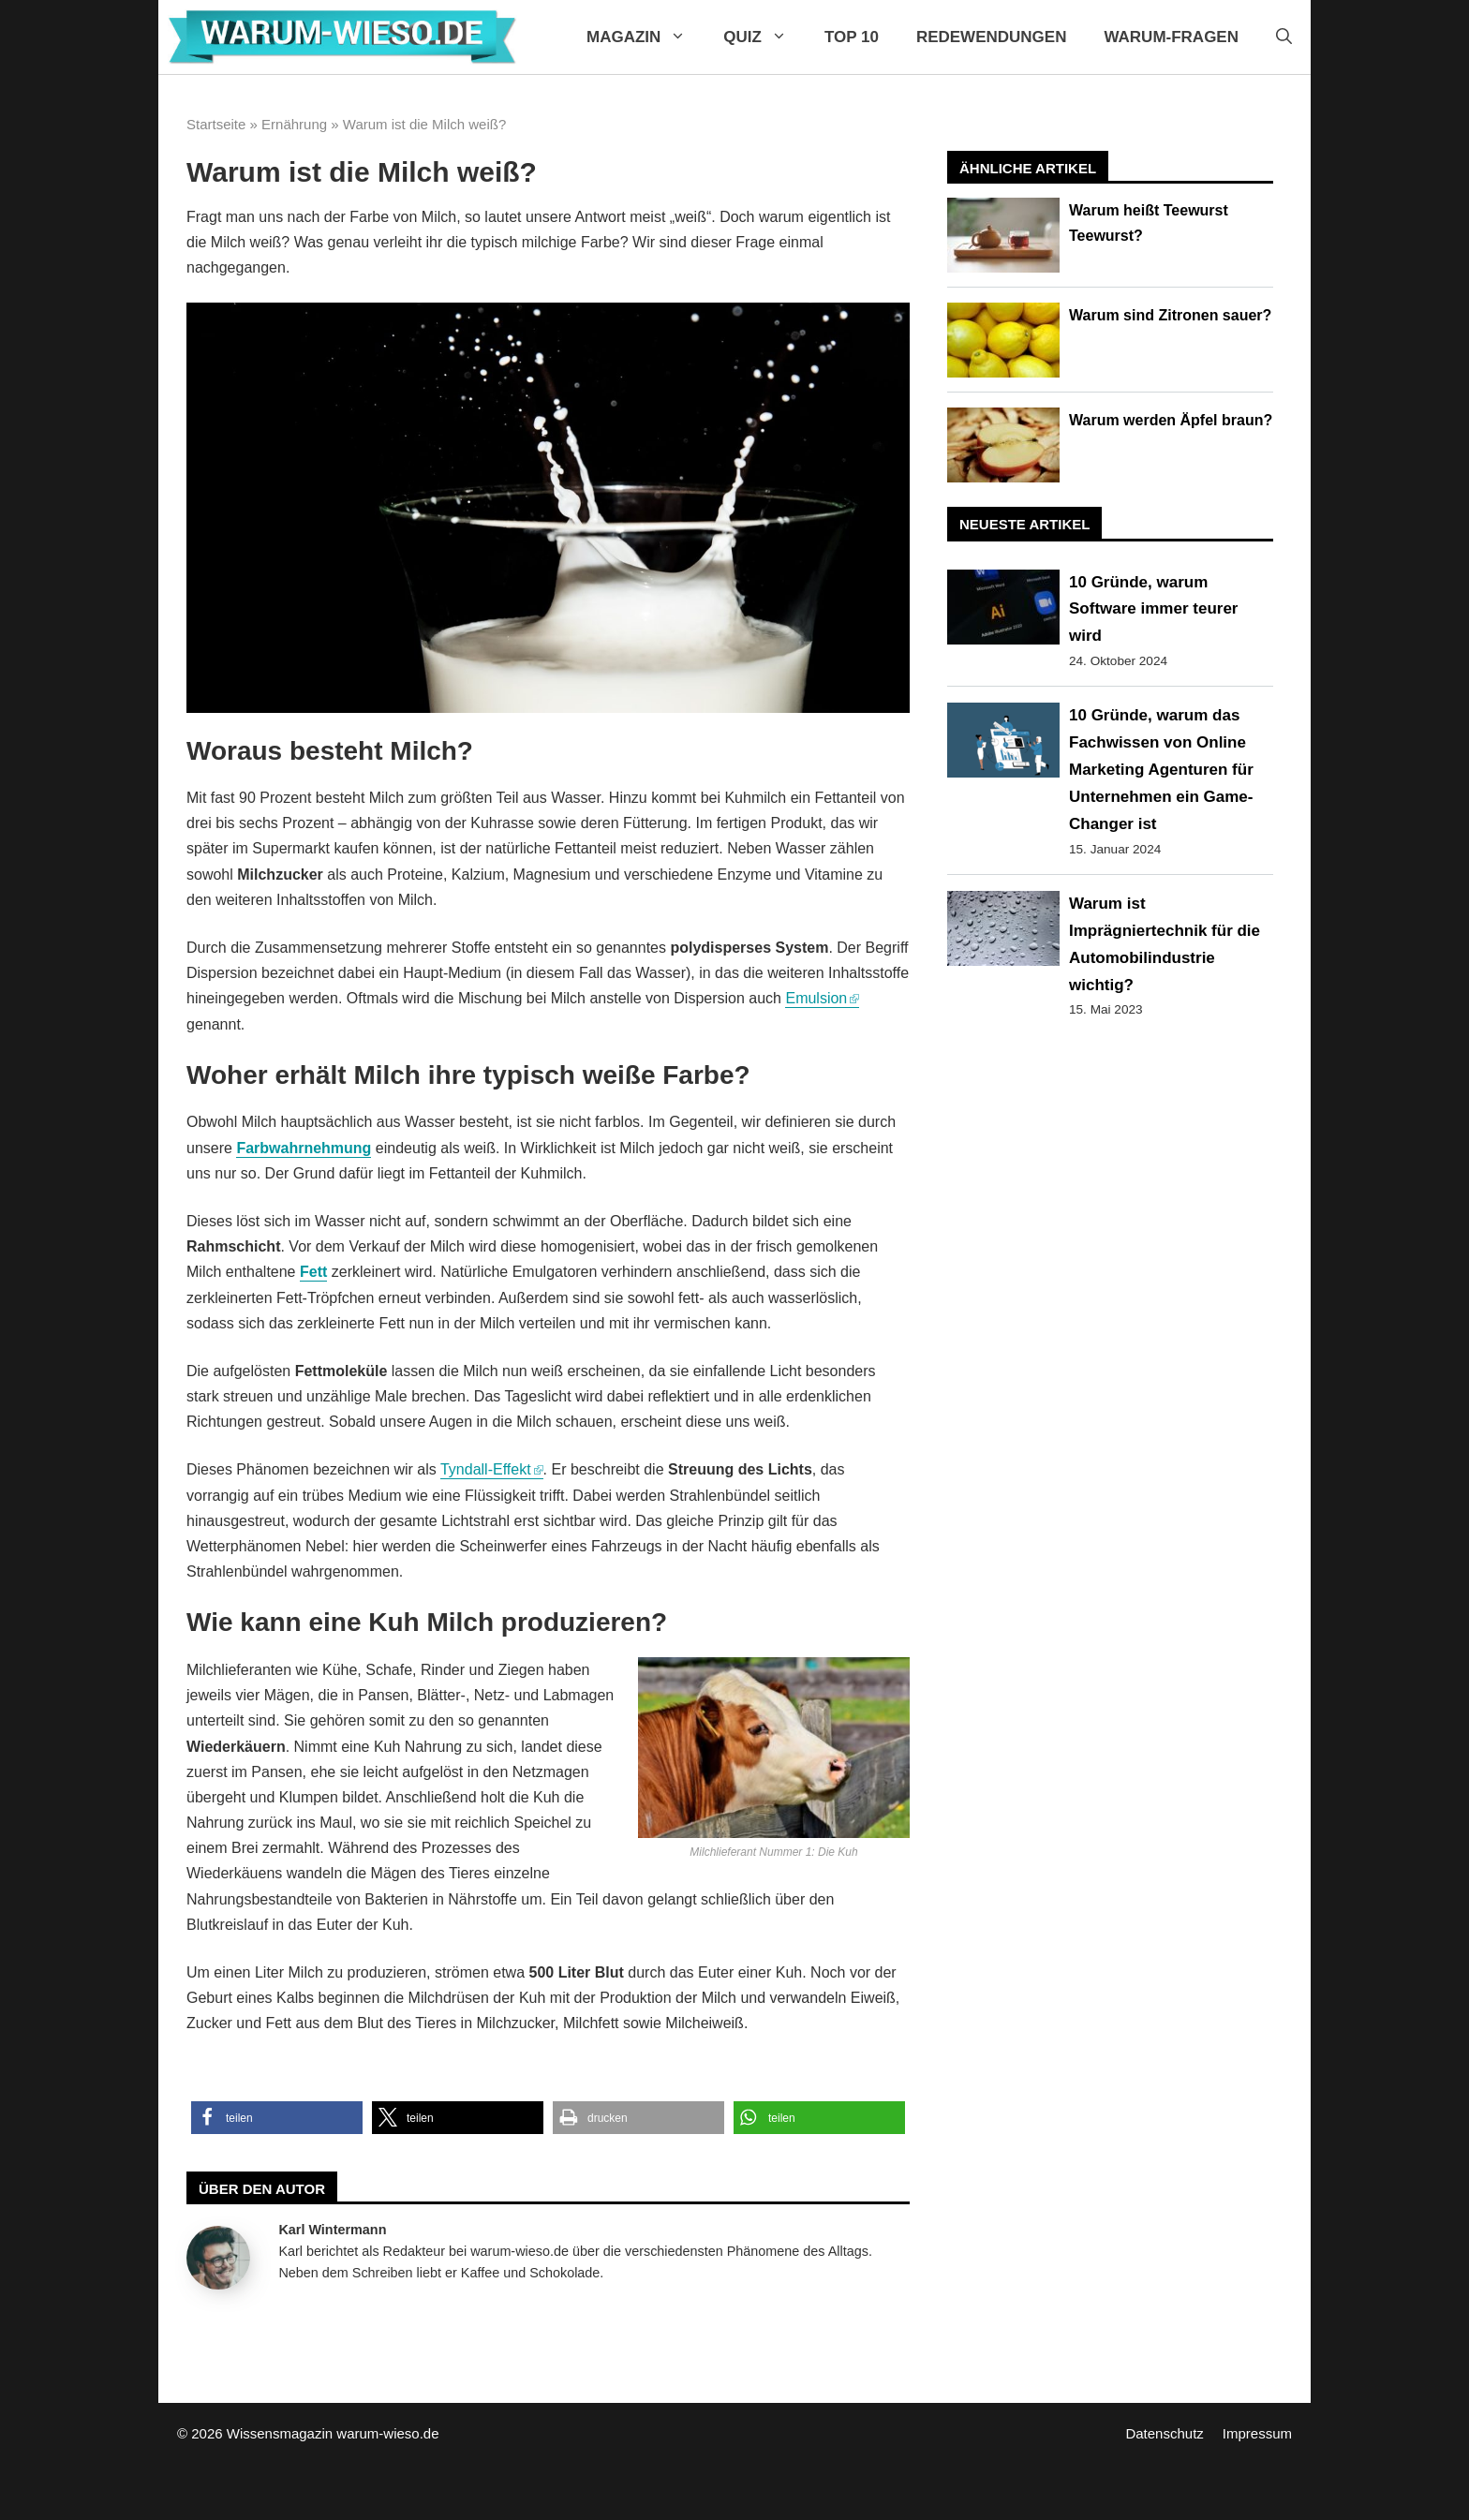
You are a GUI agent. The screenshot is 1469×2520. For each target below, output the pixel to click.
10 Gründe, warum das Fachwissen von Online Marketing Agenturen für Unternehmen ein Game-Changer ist (1161, 769)
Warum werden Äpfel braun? (1170, 420)
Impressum (1257, 2433)
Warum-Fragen (1171, 37)
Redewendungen (991, 37)
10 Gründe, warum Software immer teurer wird (1153, 609)
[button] (277, 2117)
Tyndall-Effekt (485, 1469)
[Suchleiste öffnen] (1284, 37)
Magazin (645, 37)
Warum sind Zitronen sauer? (1170, 315)
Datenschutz (1164, 2433)
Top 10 (851, 37)
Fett (313, 1272)
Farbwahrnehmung (303, 1148)
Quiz (764, 37)
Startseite (215, 124)
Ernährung (294, 124)
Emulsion (816, 998)
